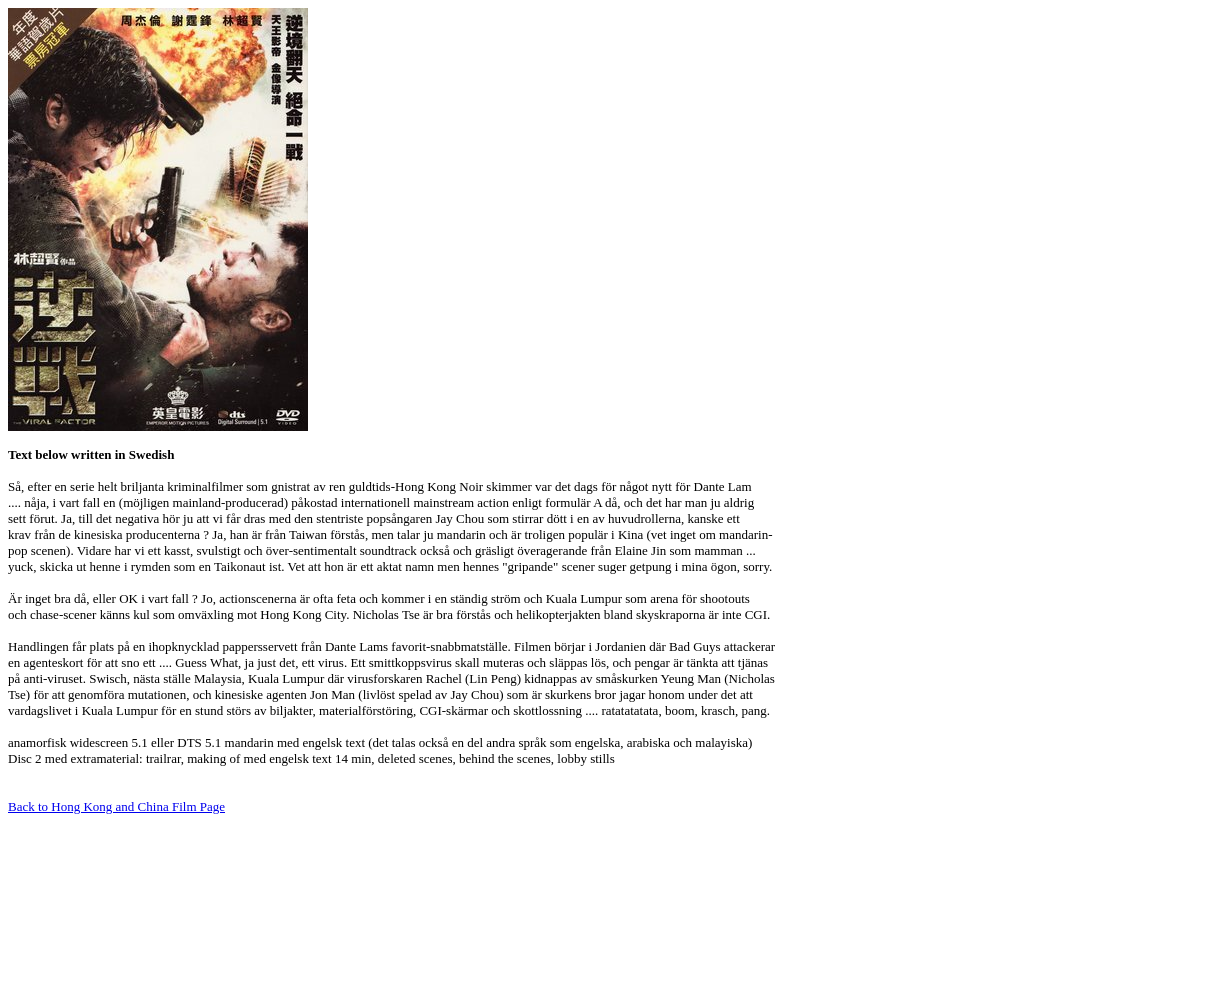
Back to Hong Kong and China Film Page (116, 806)
